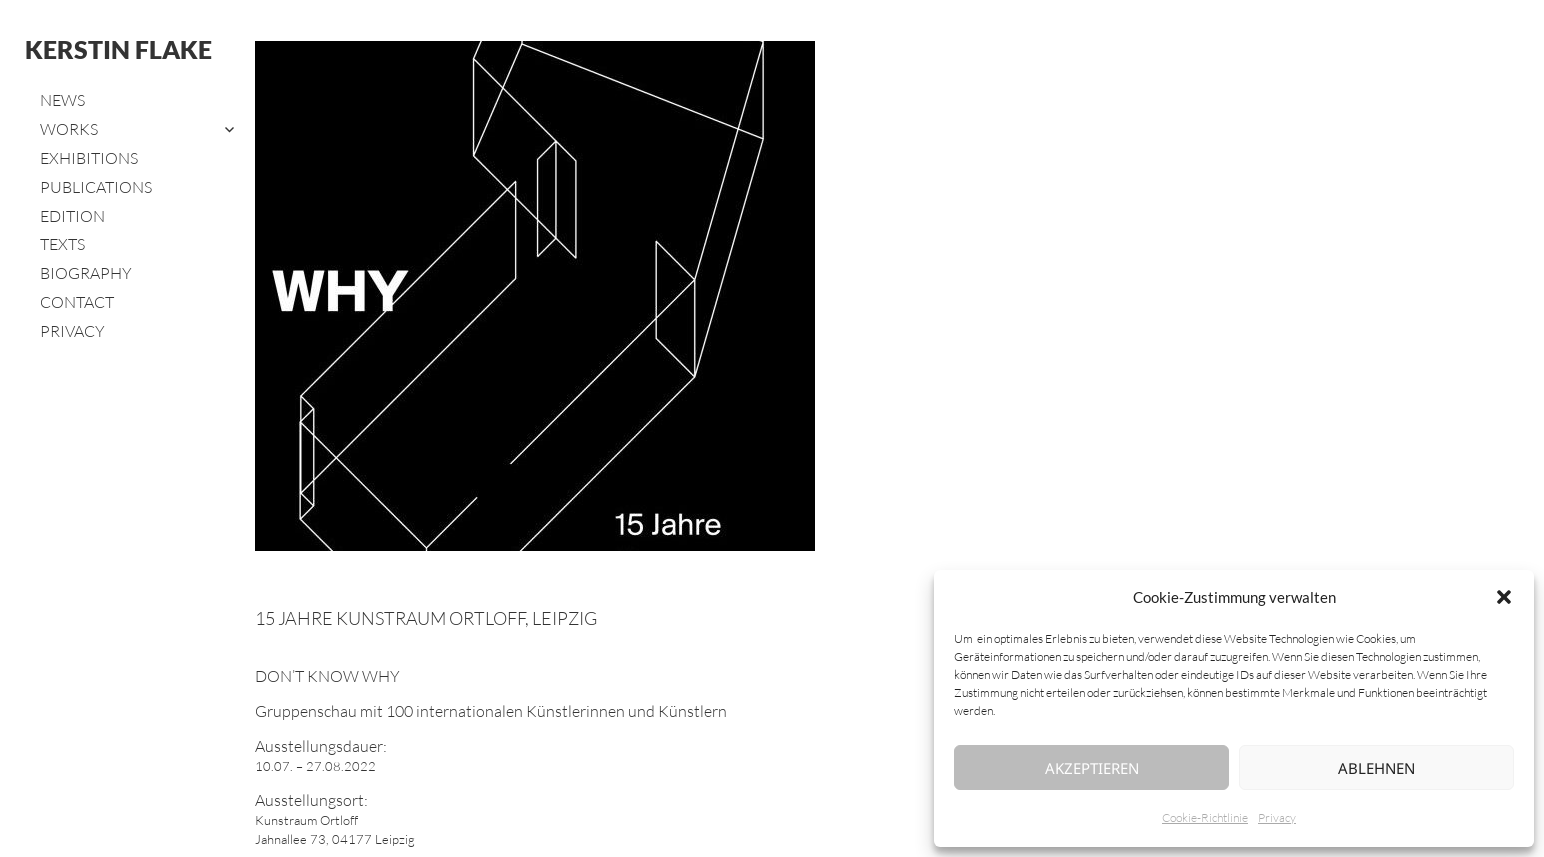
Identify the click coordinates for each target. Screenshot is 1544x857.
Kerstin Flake (118, 49)
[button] (1504, 597)
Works (69, 129)
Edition (72, 216)
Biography (86, 273)
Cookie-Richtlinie (1205, 817)
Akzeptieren (1092, 768)
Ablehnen (1376, 768)
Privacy (1277, 817)
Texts (62, 244)
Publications (96, 187)
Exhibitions (89, 158)
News (62, 100)
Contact (77, 302)
